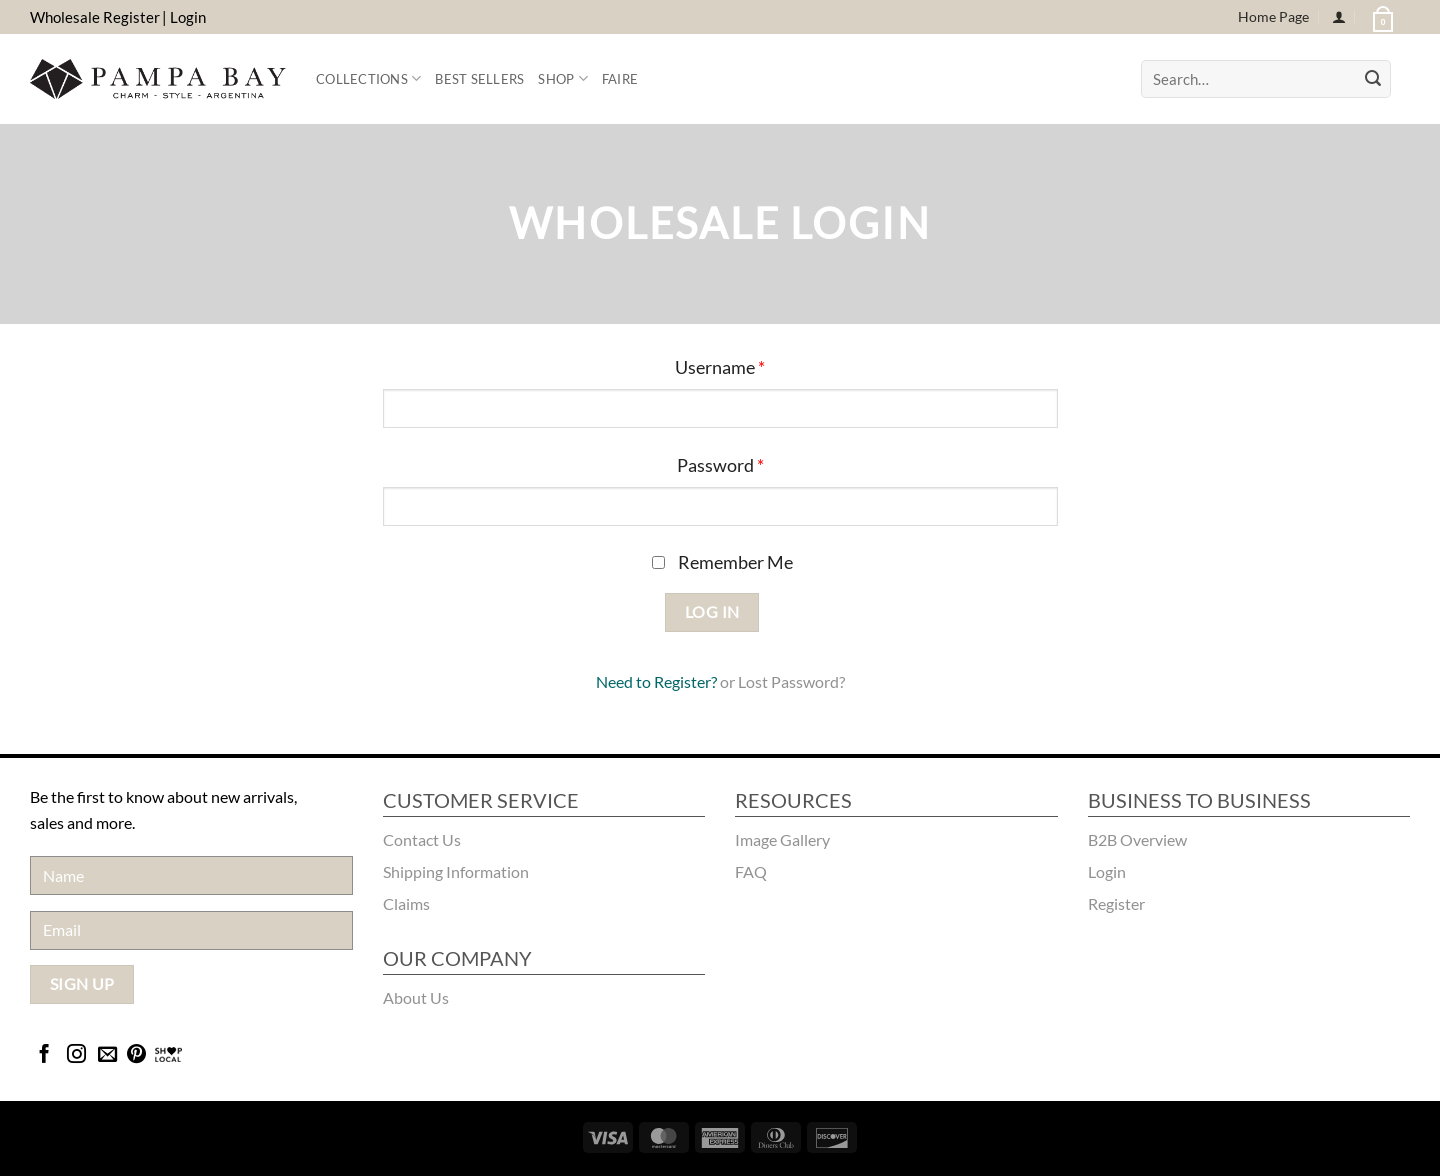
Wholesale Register (95, 17)
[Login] (1339, 17)
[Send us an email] (107, 1055)
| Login (184, 17)
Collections (368, 78)
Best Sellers (479, 79)
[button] (1381, 17)
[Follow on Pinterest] (136, 1055)
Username (720, 367)
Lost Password (788, 681)
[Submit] (1373, 79)
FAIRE (620, 79)
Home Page (1273, 16)
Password (720, 465)
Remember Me (722, 562)
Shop (562, 78)
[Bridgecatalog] (168, 1055)
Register (682, 681)
